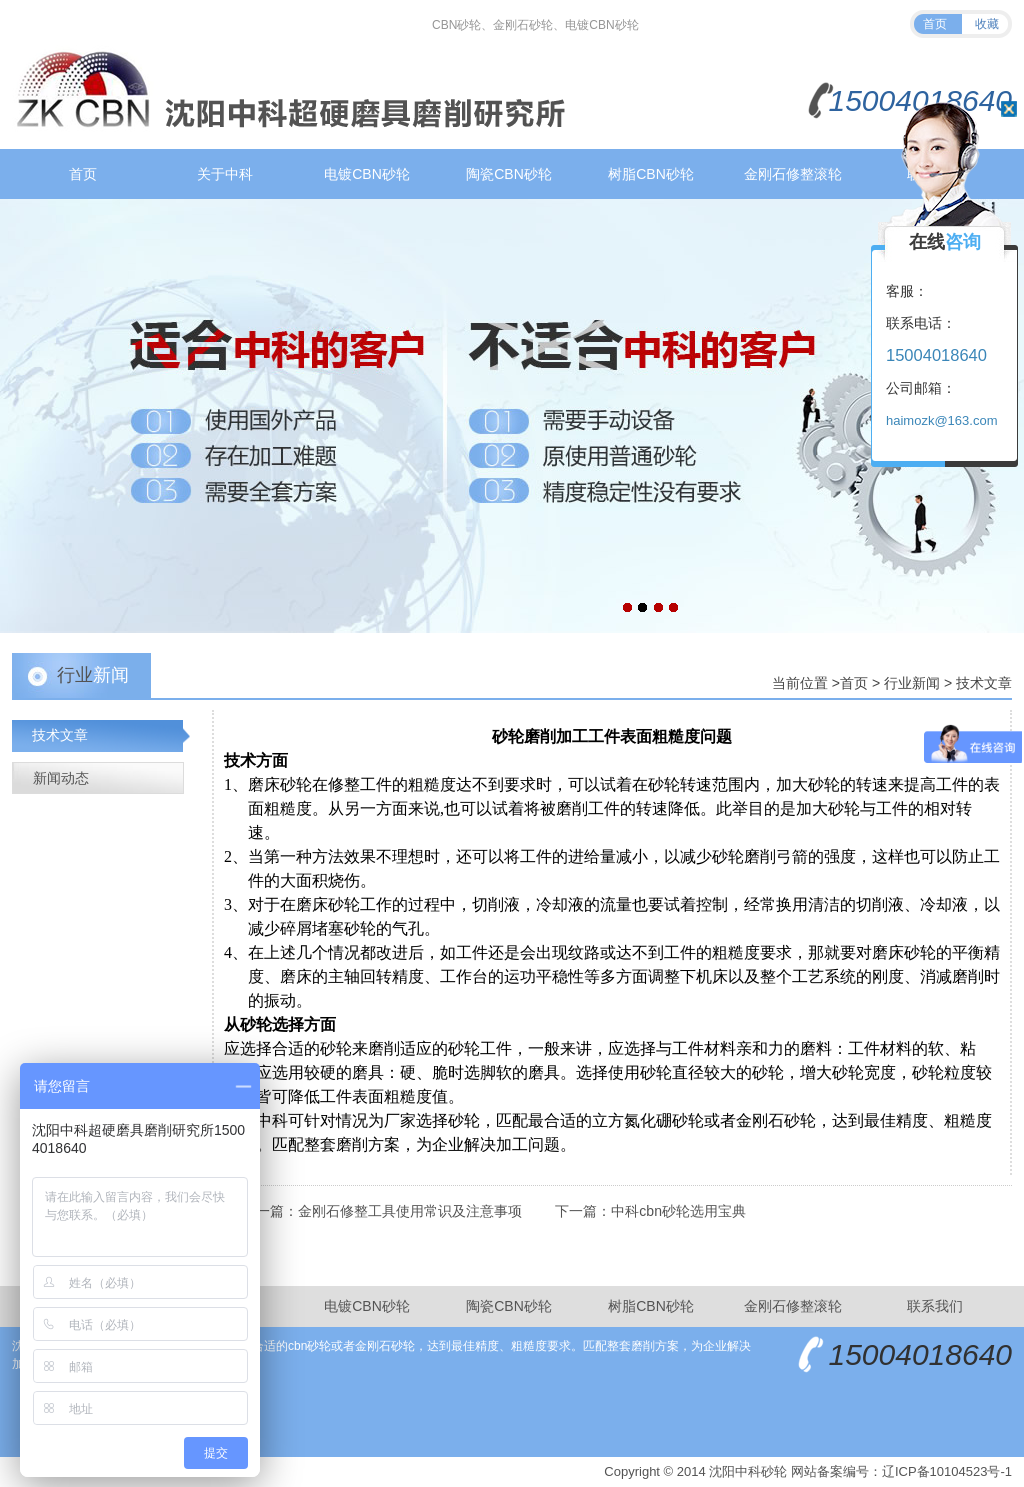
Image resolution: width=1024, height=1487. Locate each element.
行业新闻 (912, 683)
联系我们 (935, 1306)
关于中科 (225, 174)
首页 (935, 24)
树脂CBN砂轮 (651, 174)
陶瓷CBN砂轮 (509, 174)
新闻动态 (61, 778)
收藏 (987, 24)
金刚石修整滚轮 (793, 174)
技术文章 (984, 683)
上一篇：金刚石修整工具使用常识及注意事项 (382, 1211)
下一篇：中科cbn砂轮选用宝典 (650, 1211)
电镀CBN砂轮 (367, 174)
